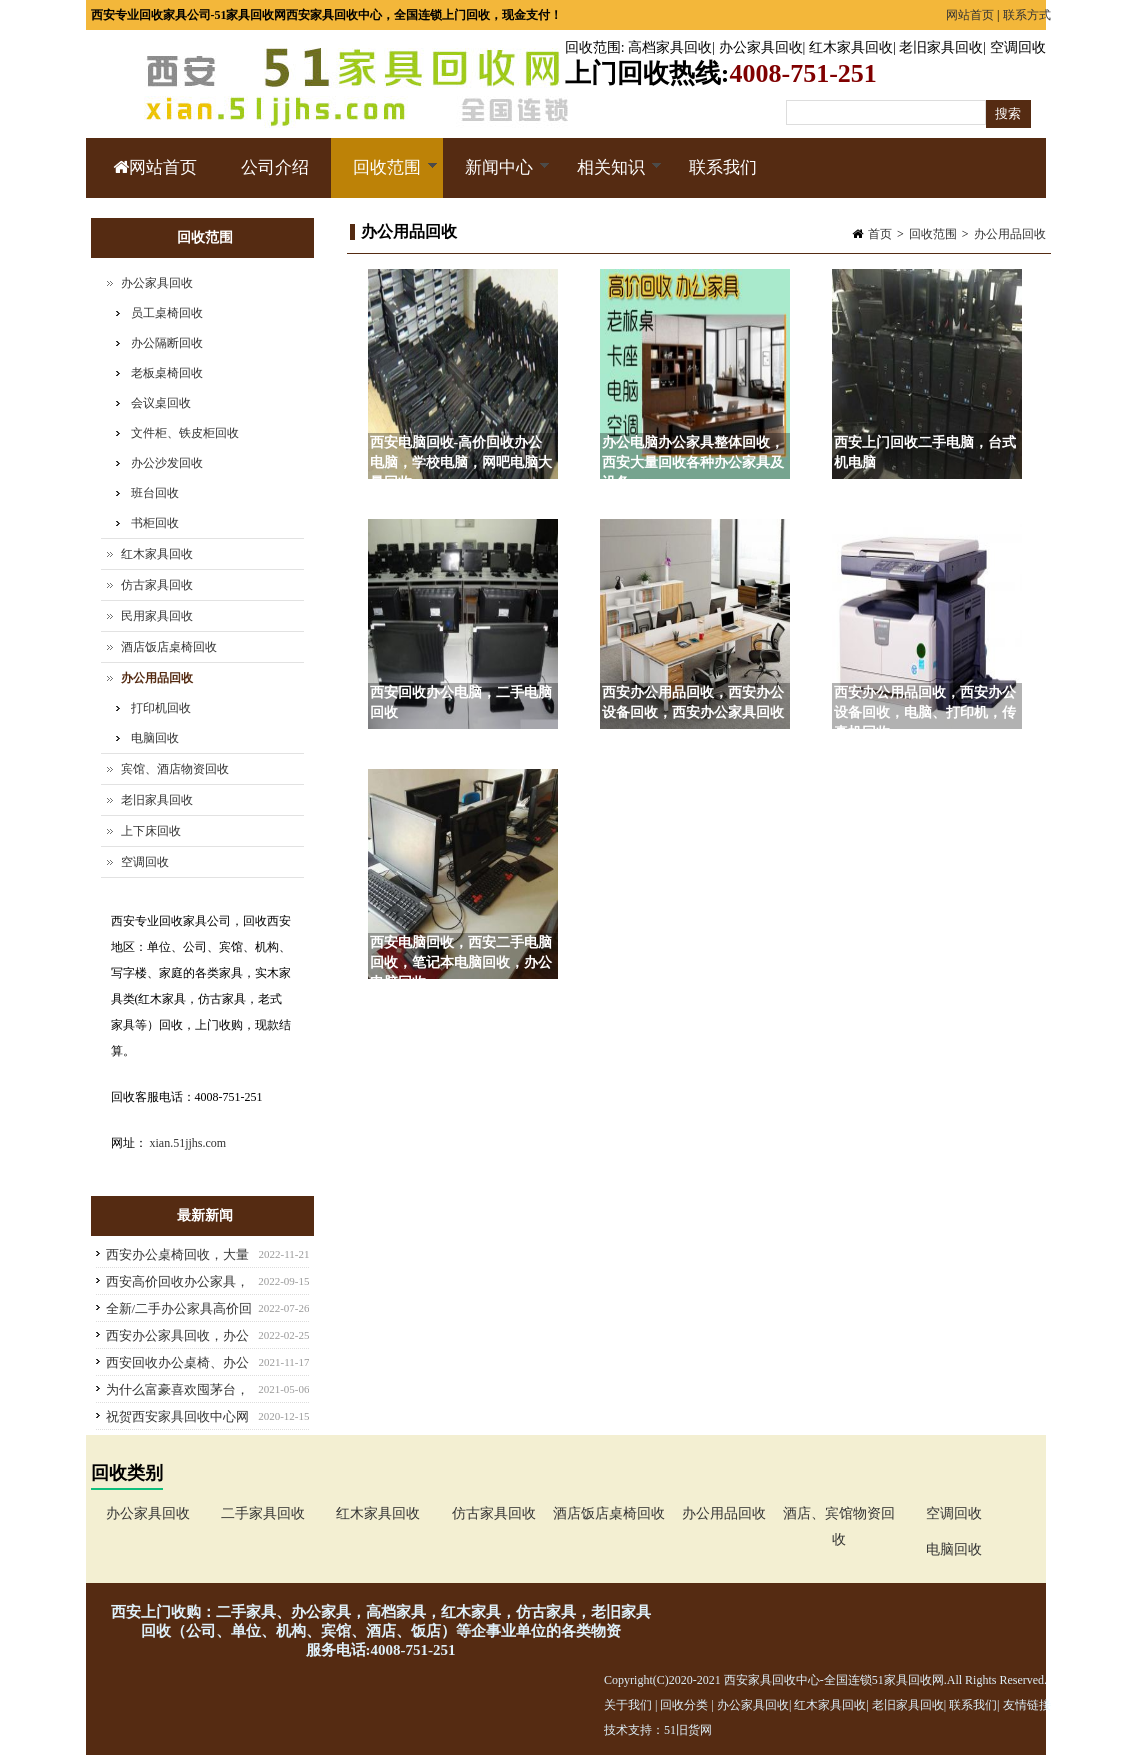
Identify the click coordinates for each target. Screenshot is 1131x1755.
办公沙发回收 (167, 463)
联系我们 (723, 167)
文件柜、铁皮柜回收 (185, 433)
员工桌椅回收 (167, 313)
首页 (880, 234)
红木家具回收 (851, 47)
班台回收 (155, 493)
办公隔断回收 (167, 343)
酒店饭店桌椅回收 (169, 647)
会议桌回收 (161, 403)
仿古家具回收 (157, 585)
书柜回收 (155, 523)
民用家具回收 (157, 616)
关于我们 (628, 1705)
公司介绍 (275, 167)
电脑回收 (155, 738)
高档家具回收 (670, 47)
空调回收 (1018, 47)
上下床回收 (151, 831)
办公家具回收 (761, 47)
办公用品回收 (1010, 234)
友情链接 (1027, 1705)
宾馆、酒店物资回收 (175, 769)
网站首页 (970, 15)
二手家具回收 (263, 1513)
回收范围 (593, 47)
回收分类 (684, 1705)
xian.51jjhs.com (188, 1143)
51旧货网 (688, 1730)
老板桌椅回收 (167, 373)
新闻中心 (496, 178)
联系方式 (1027, 15)
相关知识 (608, 178)
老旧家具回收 (941, 47)
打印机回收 (161, 708)
